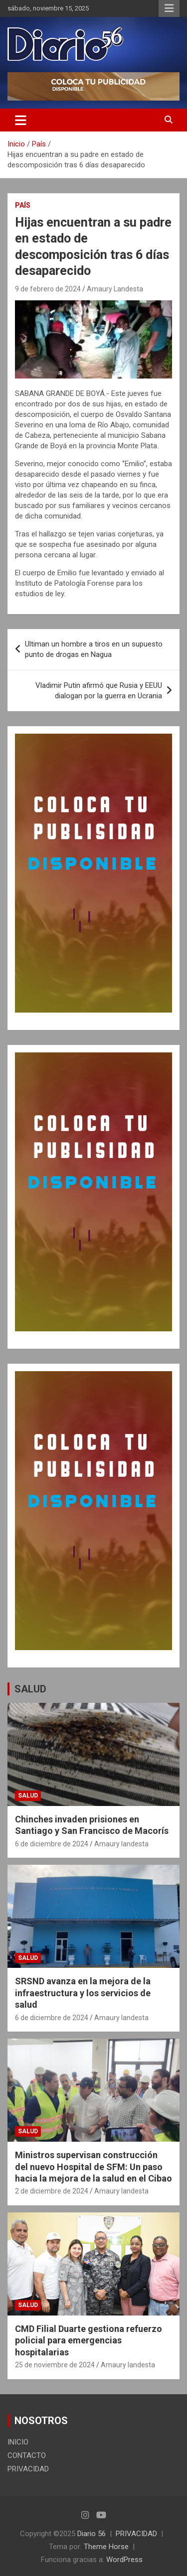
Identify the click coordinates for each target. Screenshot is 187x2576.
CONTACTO (26, 2455)
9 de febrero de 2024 (48, 289)
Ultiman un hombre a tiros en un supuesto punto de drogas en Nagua (94, 649)
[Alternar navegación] (20, 120)
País (22, 205)
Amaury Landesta (115, 289)
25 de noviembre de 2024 (55, 2365)
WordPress (124, 2559)
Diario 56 (91, 2533)
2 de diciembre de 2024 (51, 2191)
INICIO (17, 2442)
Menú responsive (169, 8)
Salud (28, 1795)
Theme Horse (106, 2546)
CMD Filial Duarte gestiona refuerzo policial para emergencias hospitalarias (88, 2340)
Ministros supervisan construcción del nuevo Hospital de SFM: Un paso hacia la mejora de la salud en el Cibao (93, 2167)
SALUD (30, 1689)
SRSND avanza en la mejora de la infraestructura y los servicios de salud (83, 1993)
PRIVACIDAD (28, 2468)
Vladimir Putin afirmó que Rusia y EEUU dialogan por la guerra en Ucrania (98, 690)
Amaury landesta (121, 1844)
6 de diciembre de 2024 (51, 1844)
